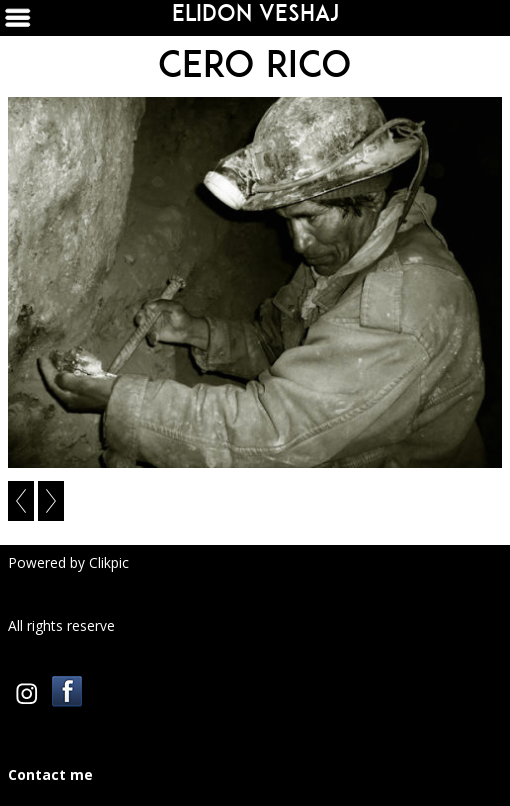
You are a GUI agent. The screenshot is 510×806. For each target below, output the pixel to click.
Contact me (50, 774)
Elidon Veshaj (255, 13)
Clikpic (109, 562)
